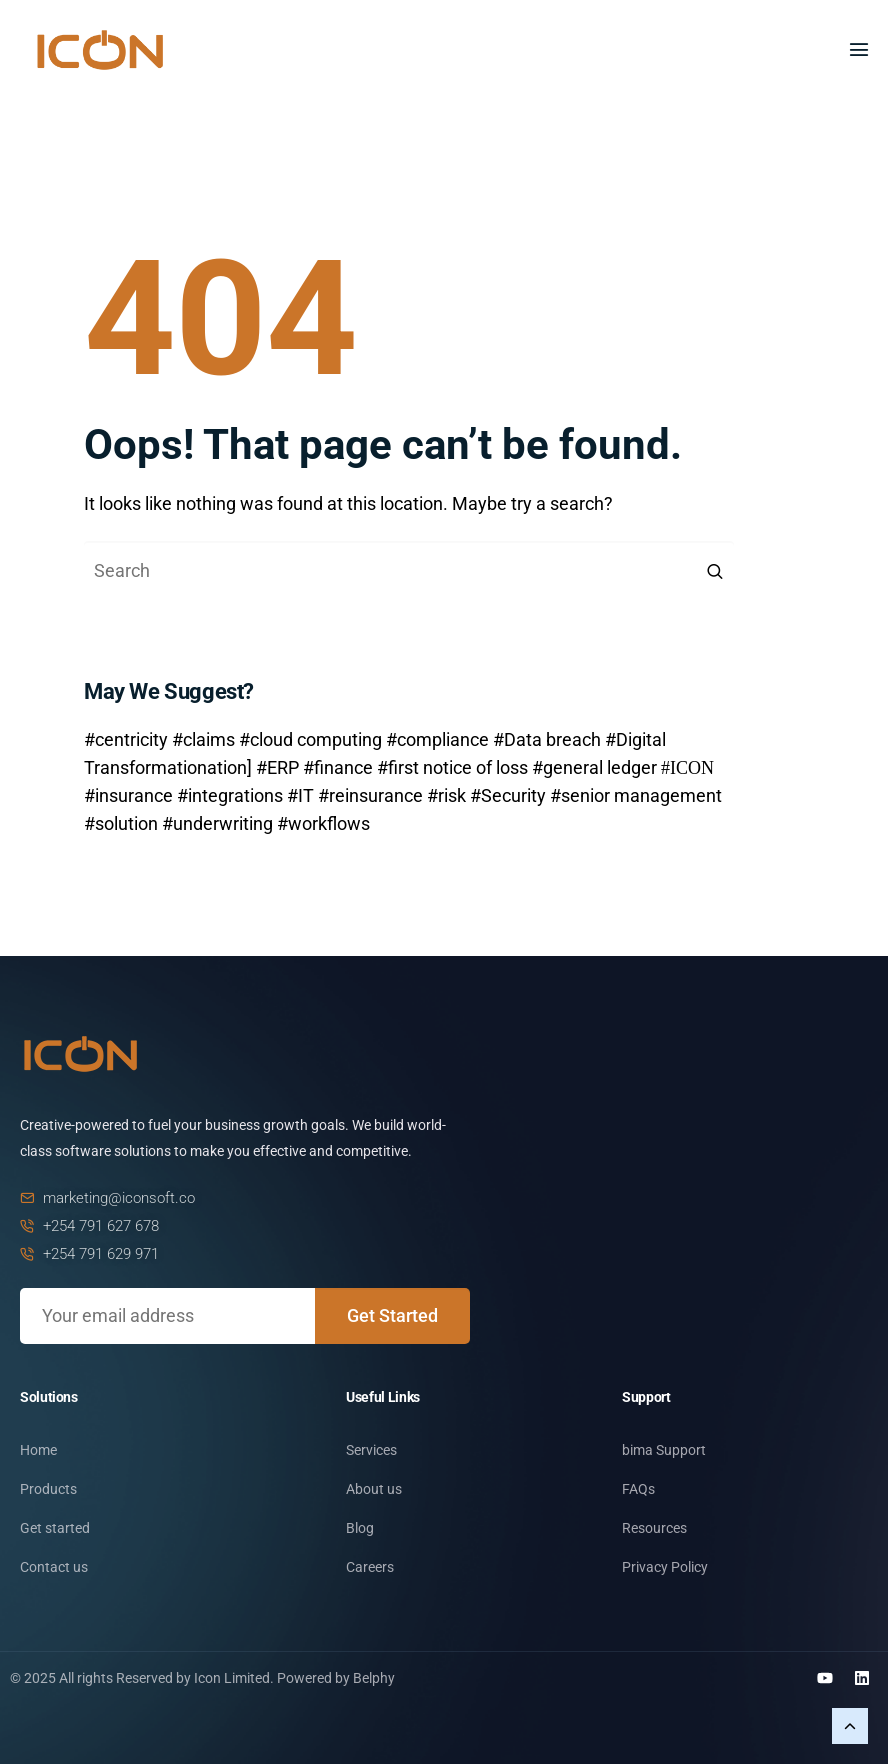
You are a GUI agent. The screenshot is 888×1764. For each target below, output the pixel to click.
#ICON (687, 766)
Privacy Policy (665, 1567)
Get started (55, 1528)
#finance (338, 767)
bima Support (664, 1450)
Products (48, 1489)
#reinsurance (370, 795)
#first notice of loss (452, 767)
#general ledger (594, 767)
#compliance (437, 739)
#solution (121, 823)
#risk (446, 795)
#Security (508, 795)
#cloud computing (310, 739)
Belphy (374, 1678)
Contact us (54, 1567)
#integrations (230, 795)
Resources (654, 1528)
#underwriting (217, 823)
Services (371, 1450)
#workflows (323, 823)
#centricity (126, 739)
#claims (203, 739)
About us (374, 1489)
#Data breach (547, 739)
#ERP (277, 767)
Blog (360, 1528)
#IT (300, 795)
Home (38, 1450)
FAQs (638, 1489)
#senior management (636, 795)
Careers (370, 1567)
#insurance (128, 795)
